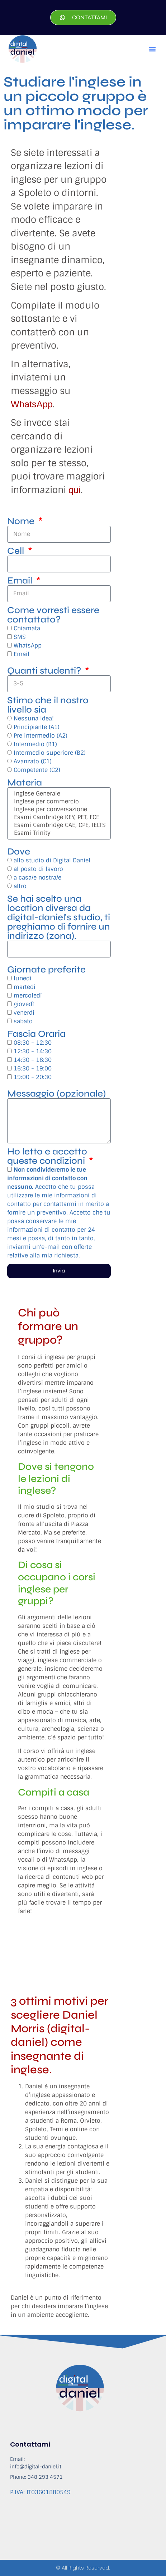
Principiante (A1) (37, 727)
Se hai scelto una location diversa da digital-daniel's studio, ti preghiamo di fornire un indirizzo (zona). (58, 917)
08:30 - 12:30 (33, 1042)
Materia (24, 782)
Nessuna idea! (34, 718)
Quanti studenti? (45, 670)
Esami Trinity (58, 833)
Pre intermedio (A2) (40, 735)
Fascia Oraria (36, 1034)
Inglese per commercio (58, 802)
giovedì (24, 1004)
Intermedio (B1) (35, 744)
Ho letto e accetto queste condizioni (47, 1156)
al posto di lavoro (38, 869)
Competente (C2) (37, 770)
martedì (24, 987)
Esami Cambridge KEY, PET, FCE (58, 817)
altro (20, 886)
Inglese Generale (58, 794)
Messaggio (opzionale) (56, 1093)
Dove (18, 851)
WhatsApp (32, 404)
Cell (16, 551)
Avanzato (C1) (33, 761)
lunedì (23, 978)
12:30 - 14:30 (33, 1051)
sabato (23, 1021)
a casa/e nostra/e (37, 877)
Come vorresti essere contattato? (53, 615)
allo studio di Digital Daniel (52, 860)
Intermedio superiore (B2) (50, 753)
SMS (20, 637)
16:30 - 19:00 (33, 1068)
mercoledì (28, 995)
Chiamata (27, 628)
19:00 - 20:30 (33, 1077)
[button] (152, 49)
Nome (22, 521)
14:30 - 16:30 (33, 1060)
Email (20, 580)
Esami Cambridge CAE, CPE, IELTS (58, 825)
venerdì (24, 1012)
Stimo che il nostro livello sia (48, 705)
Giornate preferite (46, 969)
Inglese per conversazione (58, 809)
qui (74, 490)
